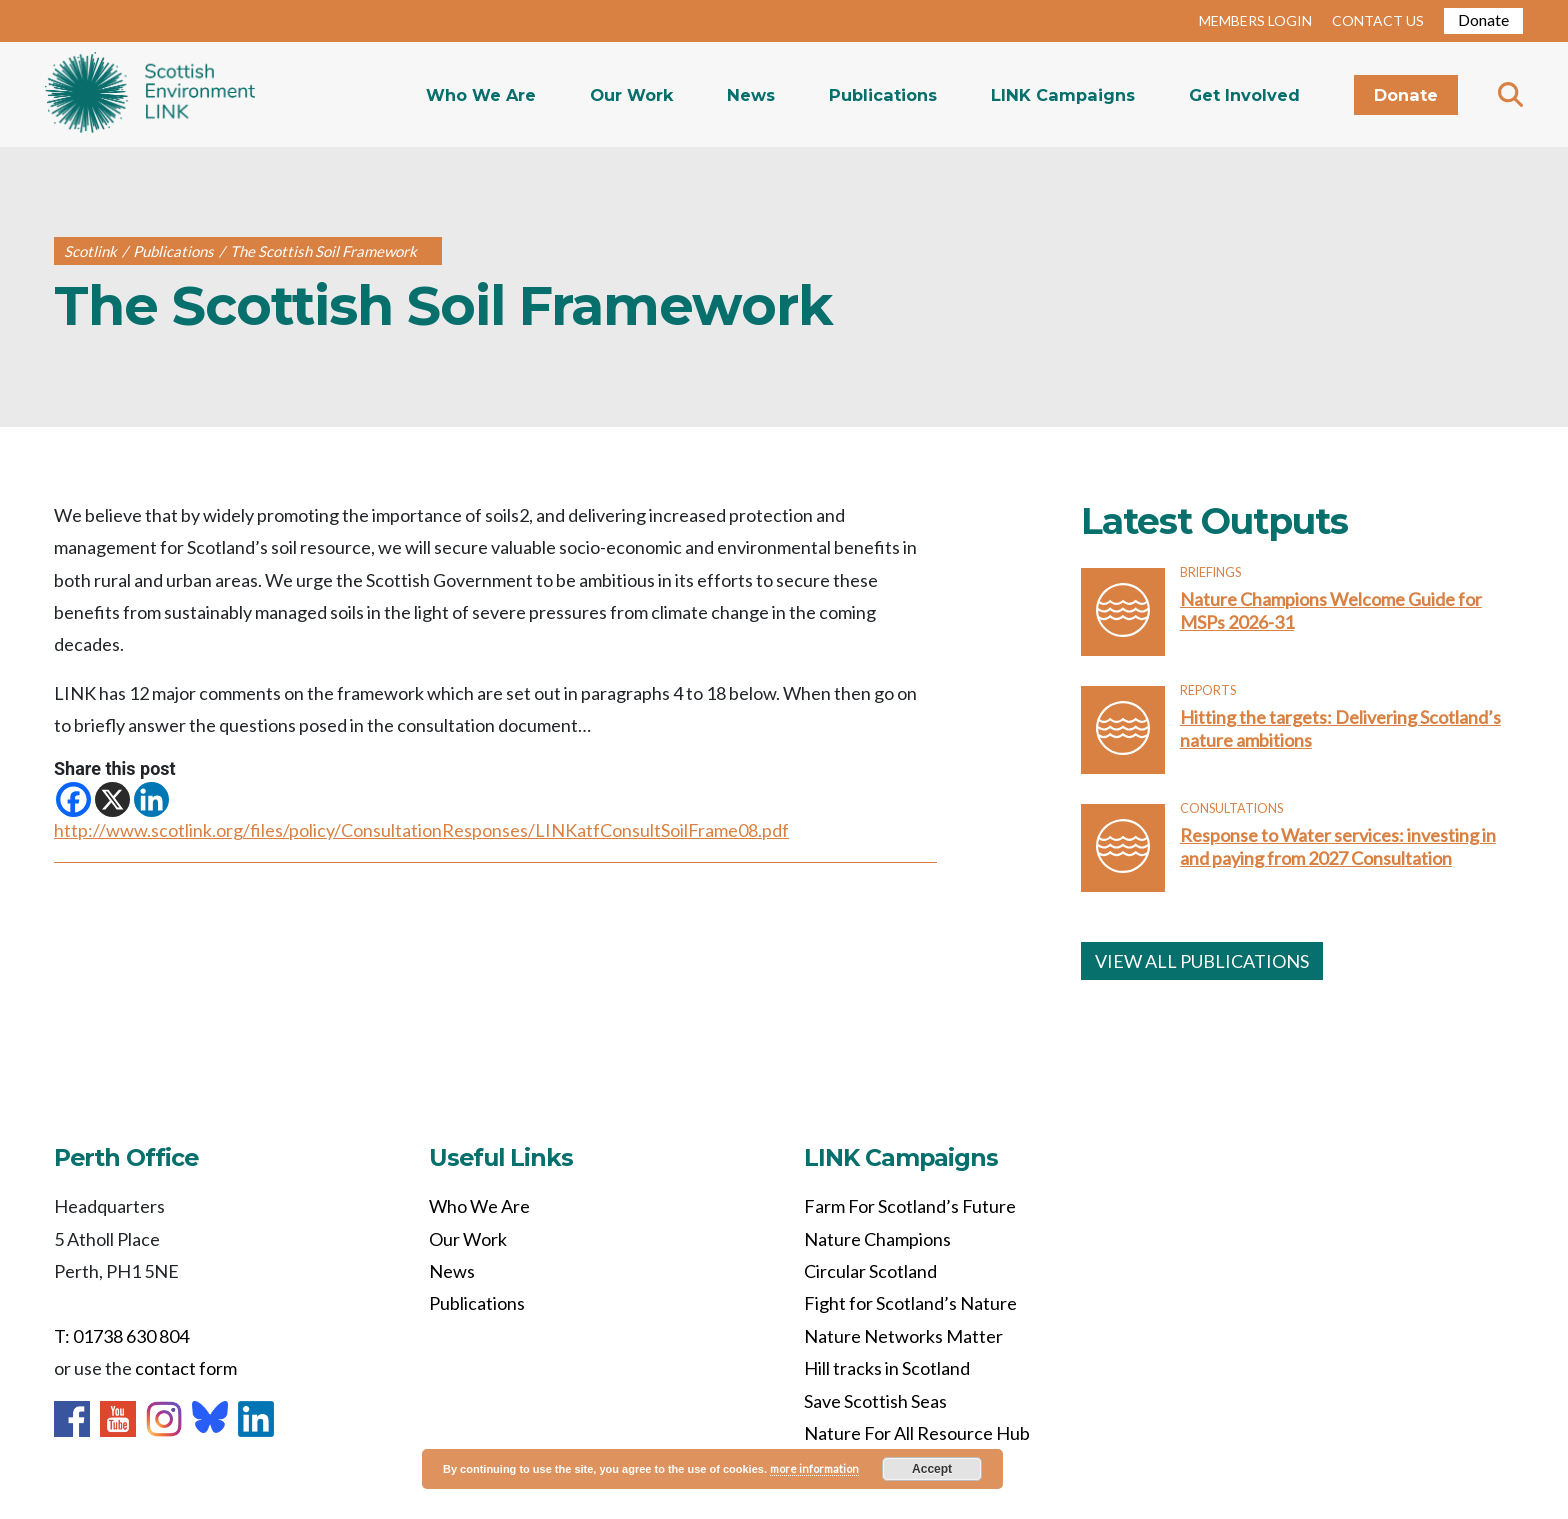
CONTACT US (1378, 20)
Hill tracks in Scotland (887, 1368)
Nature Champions (877, 1239)
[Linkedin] (151, 799)
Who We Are (481, 95)
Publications (883, 95)
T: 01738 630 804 (121, 1336)
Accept (932, 1469)
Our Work (631, 95)
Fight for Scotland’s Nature (910, 1303)
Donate (1483, 19)
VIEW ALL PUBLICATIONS (1202, 961)
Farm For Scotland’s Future (910, 1206)
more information (814, 1468)
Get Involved (1244, 95)
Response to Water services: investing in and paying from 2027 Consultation (1338, 846)
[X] (112, 799)
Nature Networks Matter (903, 1336)
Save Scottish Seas (875, 1401)
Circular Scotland (870, 1271)
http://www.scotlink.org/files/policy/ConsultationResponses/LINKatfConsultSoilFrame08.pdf (421, 830)
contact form (186, 1368)
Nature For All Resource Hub (917, 1433)
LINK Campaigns (1063, 95)
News (751, 95)
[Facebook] (73, 799)
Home (150, 94)
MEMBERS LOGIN (1255, 20)
